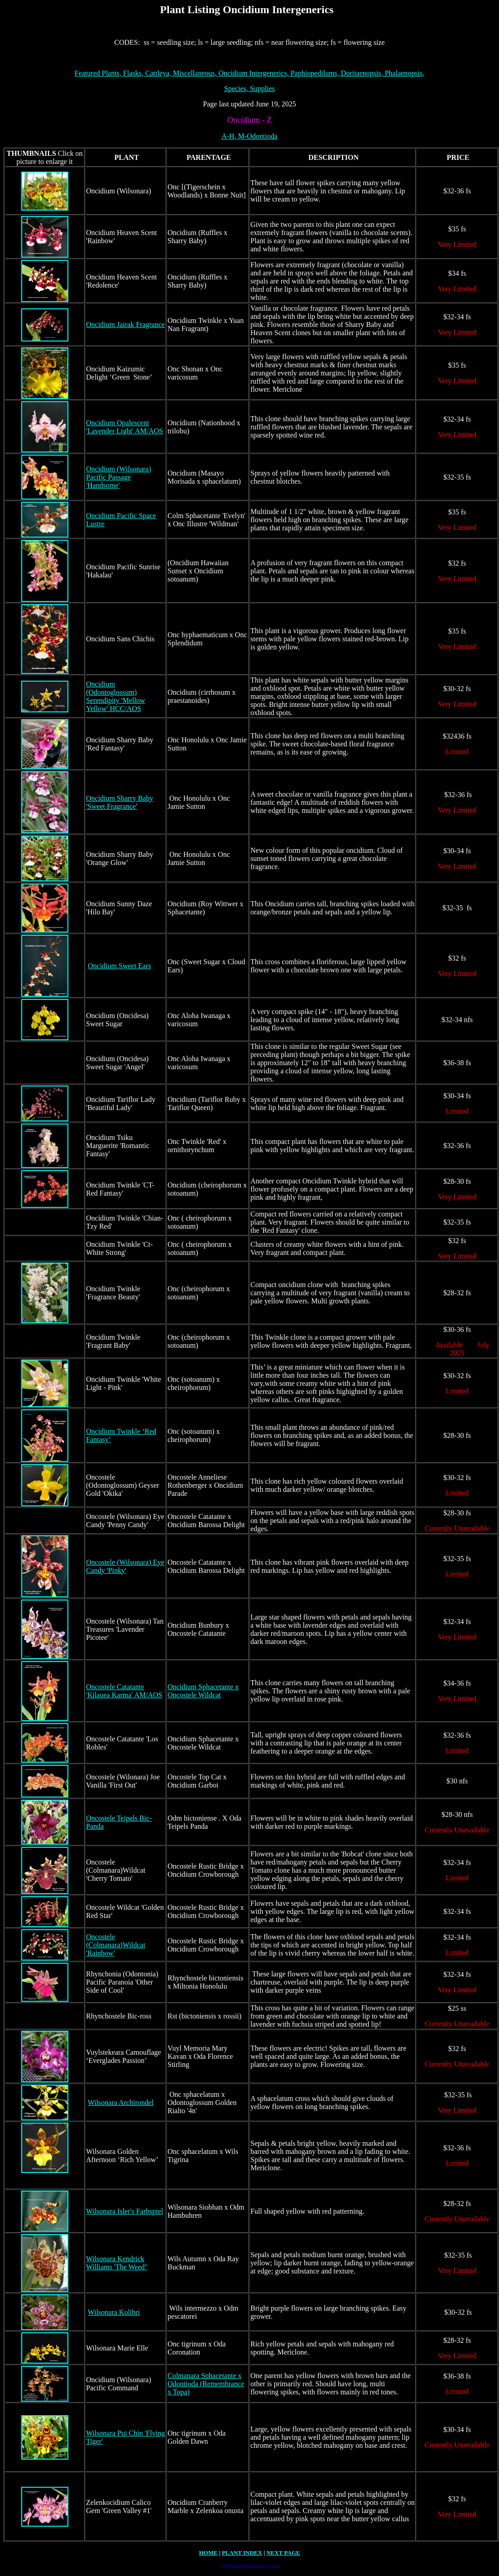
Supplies (262, 88)
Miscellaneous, (195, 73)
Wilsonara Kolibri (114, 2312)
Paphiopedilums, (315, 73)
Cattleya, (159, 73)
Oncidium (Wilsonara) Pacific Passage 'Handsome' (118, 477)
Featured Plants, (99, 73)
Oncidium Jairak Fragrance (125, 324)
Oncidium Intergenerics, (253, 73)
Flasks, (134, 73)
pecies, (237, 88)
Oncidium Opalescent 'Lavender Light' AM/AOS (124, 427)
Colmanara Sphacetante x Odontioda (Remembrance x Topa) (206, 2384)
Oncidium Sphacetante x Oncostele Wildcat (203, 1691)
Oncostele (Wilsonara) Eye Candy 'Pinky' (125, 1566)
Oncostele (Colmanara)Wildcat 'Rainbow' (115, 1945)
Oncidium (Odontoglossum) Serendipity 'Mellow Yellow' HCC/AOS (115, 696)
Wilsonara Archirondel (121, 2102)
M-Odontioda (257, 136)
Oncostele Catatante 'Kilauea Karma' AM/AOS (124, 1691)
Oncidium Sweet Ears (119, 966)
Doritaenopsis (362, 73)
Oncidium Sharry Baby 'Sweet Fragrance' (119, 802)
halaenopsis (404, 73)
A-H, (228, 136)
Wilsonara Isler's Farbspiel (124, 2211)
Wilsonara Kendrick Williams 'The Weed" (117, 2263)
